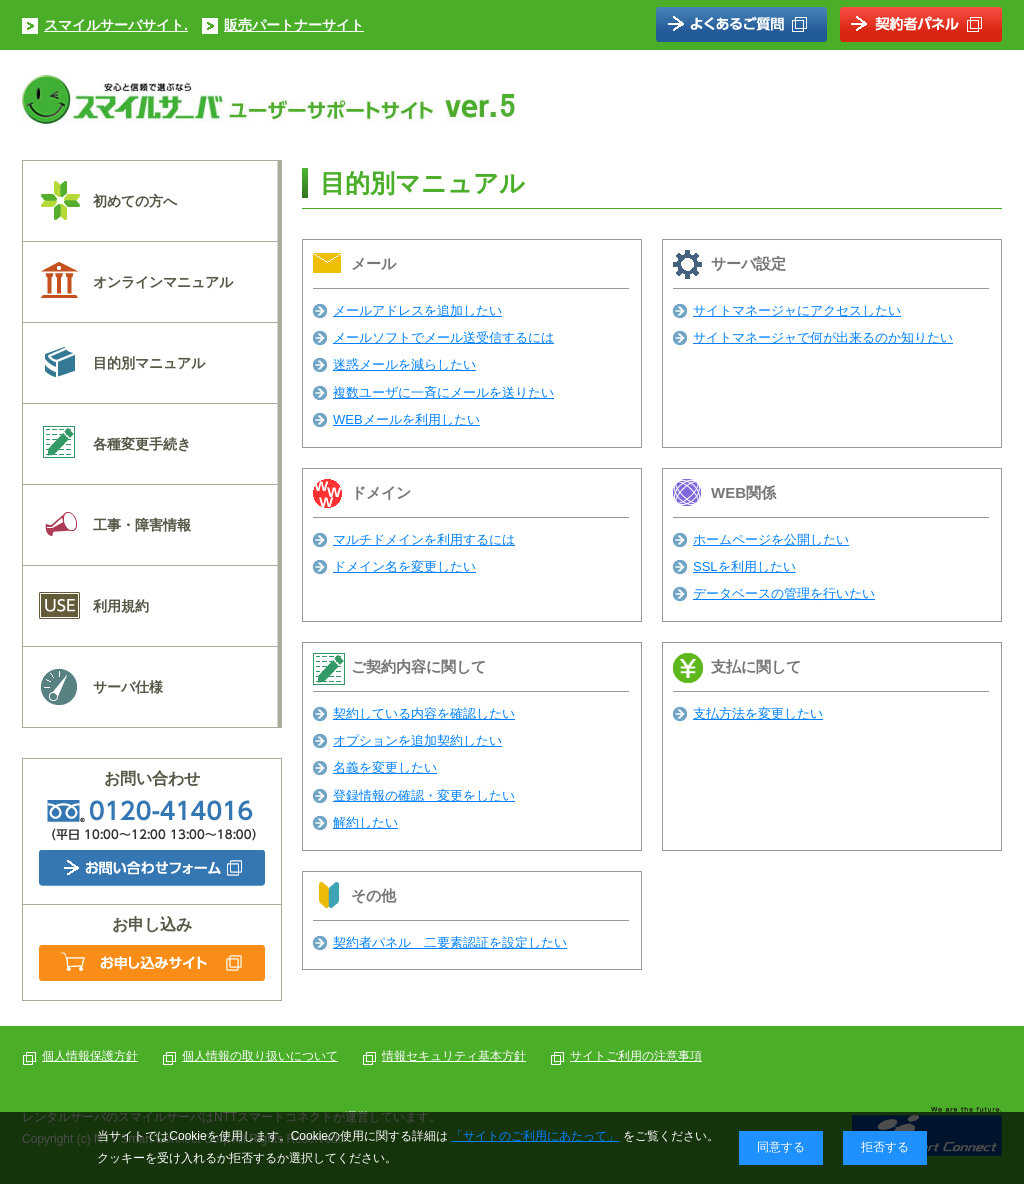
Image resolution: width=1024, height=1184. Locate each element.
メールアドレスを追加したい (417, 310)
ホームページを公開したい (771, 539)
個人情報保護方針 (90, 1056)
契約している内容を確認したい (424, 713)
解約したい (365, 822)
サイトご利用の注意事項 (636, 1056)
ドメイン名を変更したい (404, 566)
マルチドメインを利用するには (424, 539)
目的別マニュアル (149, 363)
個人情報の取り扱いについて (260, 1056)
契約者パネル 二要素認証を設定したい (450, 942)
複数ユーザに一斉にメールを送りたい (443, 392)
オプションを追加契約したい (417, 740)
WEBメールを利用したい (406, 419)
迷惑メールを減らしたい (404, 364)
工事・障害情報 (142, 525)
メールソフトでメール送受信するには (443, 337)
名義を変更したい (385, 767)
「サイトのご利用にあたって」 (535, 1136)
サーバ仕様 (128, 687)
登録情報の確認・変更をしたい (424, 795)
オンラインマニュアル (163, 282)
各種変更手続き (142, 444)
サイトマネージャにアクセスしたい (797, 310)
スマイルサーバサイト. (116, 25)
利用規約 (121, 606)
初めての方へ (135, 201)
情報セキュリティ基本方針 (454, 1056)
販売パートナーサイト (294, 25)
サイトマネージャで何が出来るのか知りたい (823, 337)
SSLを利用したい (744, 566)
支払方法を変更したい (758, 713)
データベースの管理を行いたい (784, 593)
